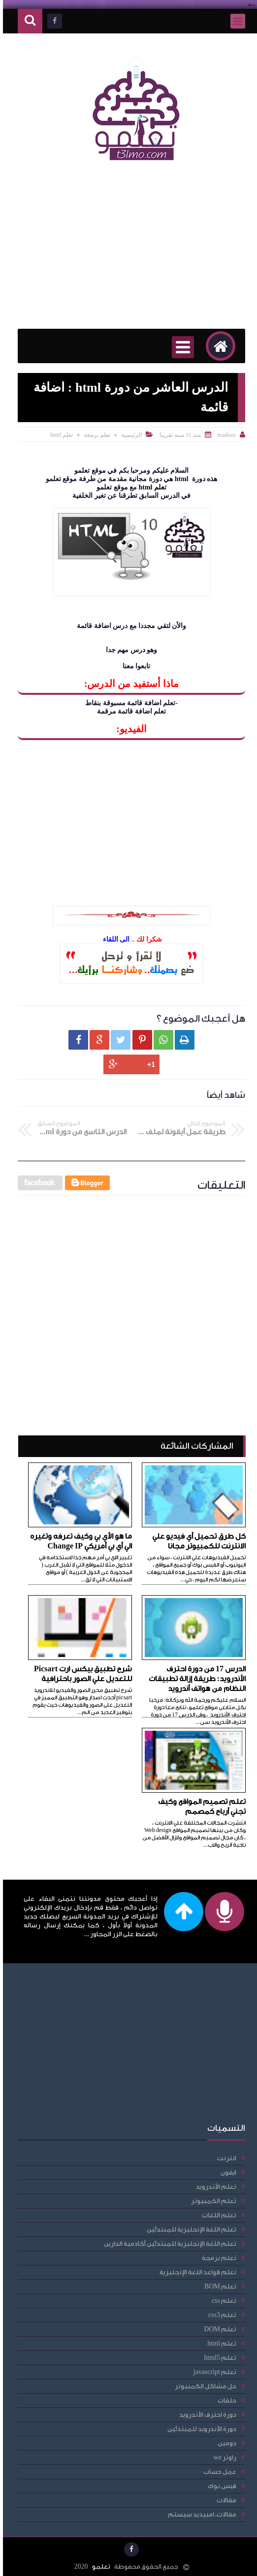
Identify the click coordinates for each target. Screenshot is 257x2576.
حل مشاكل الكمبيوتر (202, 2386)
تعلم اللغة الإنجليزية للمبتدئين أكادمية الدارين (167, 2243)
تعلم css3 (219, 2314)
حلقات (224, 2400)
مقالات (223, 2500)
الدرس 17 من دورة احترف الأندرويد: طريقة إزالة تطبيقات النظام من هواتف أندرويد (194, 1679)
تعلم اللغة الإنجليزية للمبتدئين (188, 2229)
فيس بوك (219, 2486)
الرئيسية (128, 434)
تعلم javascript (212, 2372)
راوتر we (222, 2457)
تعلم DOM (217, 2329)
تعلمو (98, 2566)
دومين (224, 2443)
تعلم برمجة (94, 434)
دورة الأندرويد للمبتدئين (198, 2429)
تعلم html (58, 434)
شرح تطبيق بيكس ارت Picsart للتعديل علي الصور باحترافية (80, 1674)
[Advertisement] (128, 250)
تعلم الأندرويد (213, 2186)
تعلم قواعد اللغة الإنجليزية (195, 2272)
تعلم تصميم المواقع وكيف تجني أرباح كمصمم (199, 1807)
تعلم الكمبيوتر (210, 2200)
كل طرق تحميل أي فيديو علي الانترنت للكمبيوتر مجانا (196, 1541)
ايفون (225, 2172)
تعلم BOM (217, 2286)
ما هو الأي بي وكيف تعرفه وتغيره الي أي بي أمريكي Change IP (78, 1541)
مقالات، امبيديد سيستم (199, 2514)
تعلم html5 (217, 2357)
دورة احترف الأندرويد (204, 2414)
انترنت (223, 2158)
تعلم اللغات (216, 2215)
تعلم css (221, 2300)
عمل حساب (216, 2471)
